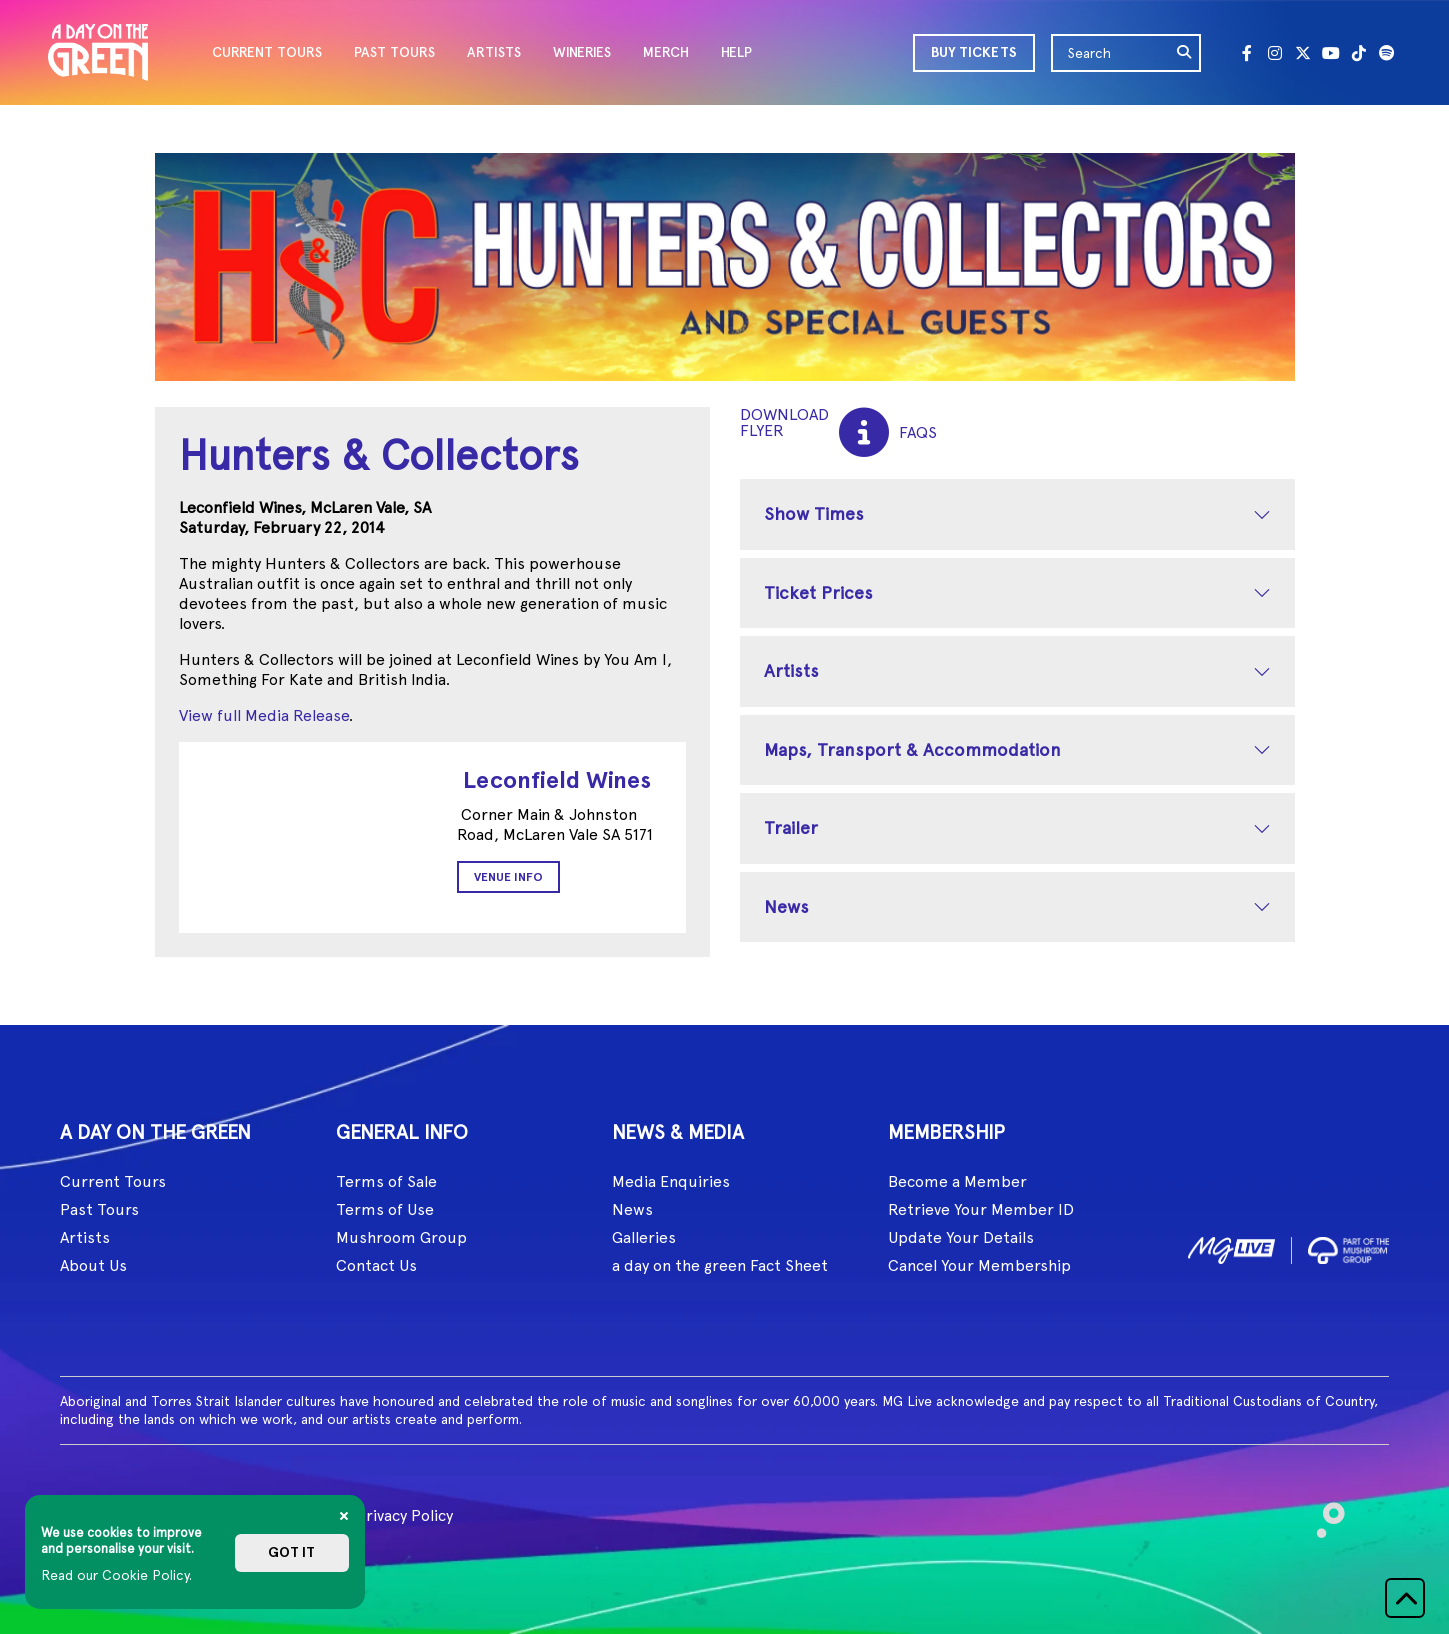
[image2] (1348, 1246)
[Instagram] (1275, 53)
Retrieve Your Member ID (981, 1209)
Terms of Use (385, 1209)
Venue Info (508, 877)
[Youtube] (1331, 53)
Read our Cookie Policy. (116, 1575)
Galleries (644, 1237)
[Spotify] (1387, 53)
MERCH (666, 52)
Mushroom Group (401, 1237)
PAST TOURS (394, 52)
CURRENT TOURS (267, 52)
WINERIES (582, 52)
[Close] (344, 1516)
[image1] (1231, 1246)
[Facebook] (1247, 53)
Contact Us (376, 1265)
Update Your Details (961, 1237)
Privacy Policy (404, 1515)
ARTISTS (494, 52)
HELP (736, 52)
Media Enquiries (671, 1181)
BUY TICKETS (974, 52)
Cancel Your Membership (979, 1265)
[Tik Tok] (1359, 53)
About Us (93, 1265)
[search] (1185, 53)
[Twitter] (1303, 53)
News (786, 906)
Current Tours (113, 1181)
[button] (1405, 1598)
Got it (291, 1552)
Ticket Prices (818, 592)
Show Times (814, 513)
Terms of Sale (386, 1181)
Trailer (791, 827)
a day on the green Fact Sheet (720, 1265)
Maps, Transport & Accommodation (912, 749)
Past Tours (99, 1209)
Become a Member (957, 1181)
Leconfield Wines (557, 779)
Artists (791, 670)
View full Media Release (264, 715)
